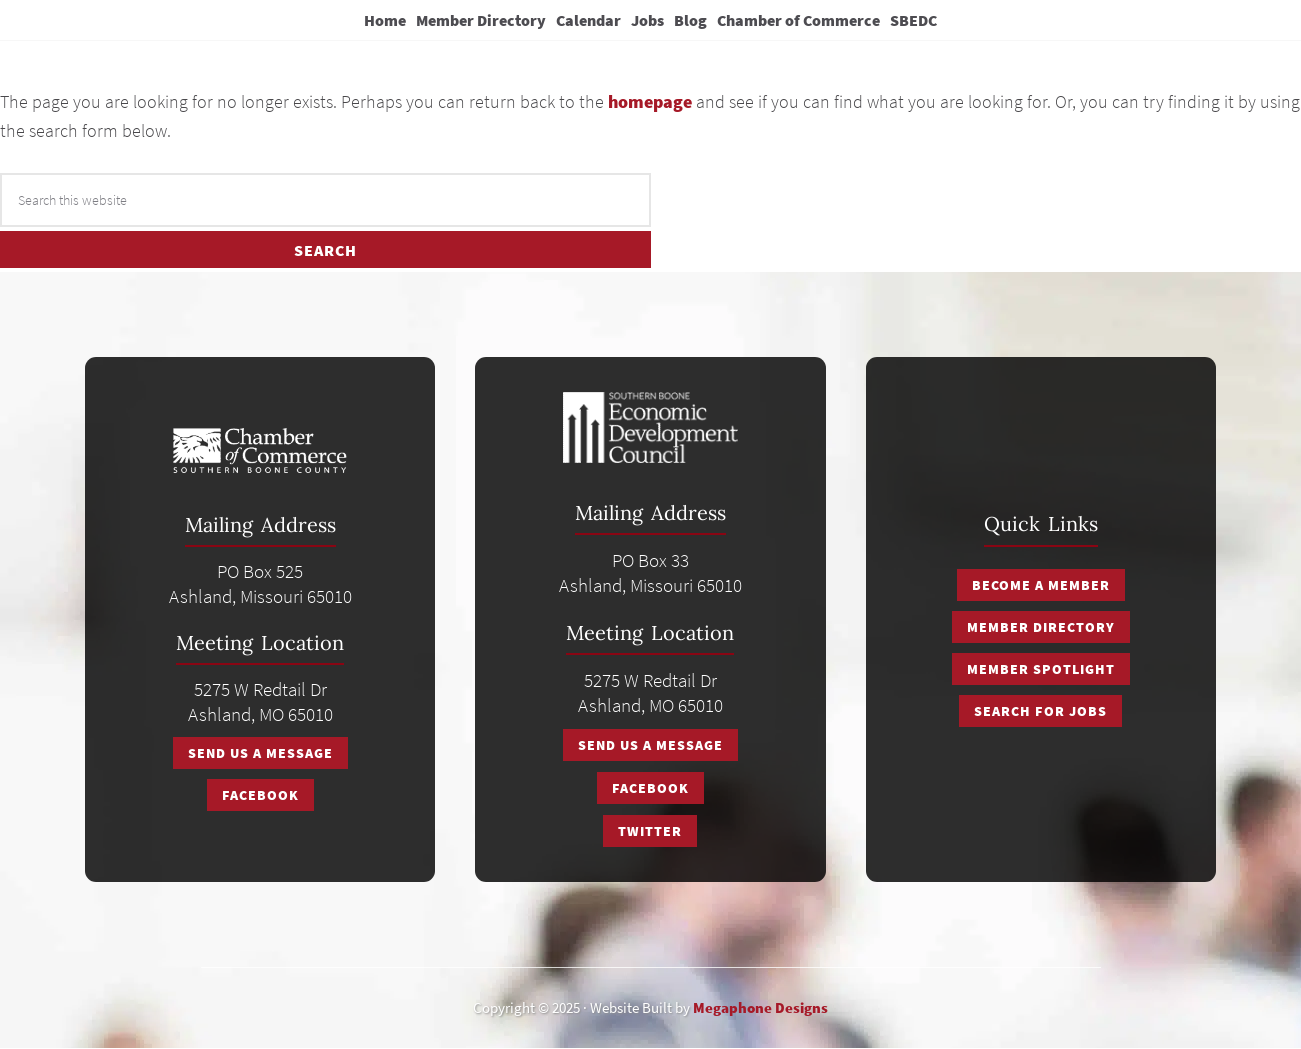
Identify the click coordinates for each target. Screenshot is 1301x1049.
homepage (650, 101)
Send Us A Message (260, 753)
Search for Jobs (1040, 711)
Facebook (260, 795)
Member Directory (1041, 627)
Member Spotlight (1041, 669)
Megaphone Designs (760, 1007)
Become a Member (1041, 585)
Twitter (650, 831)
